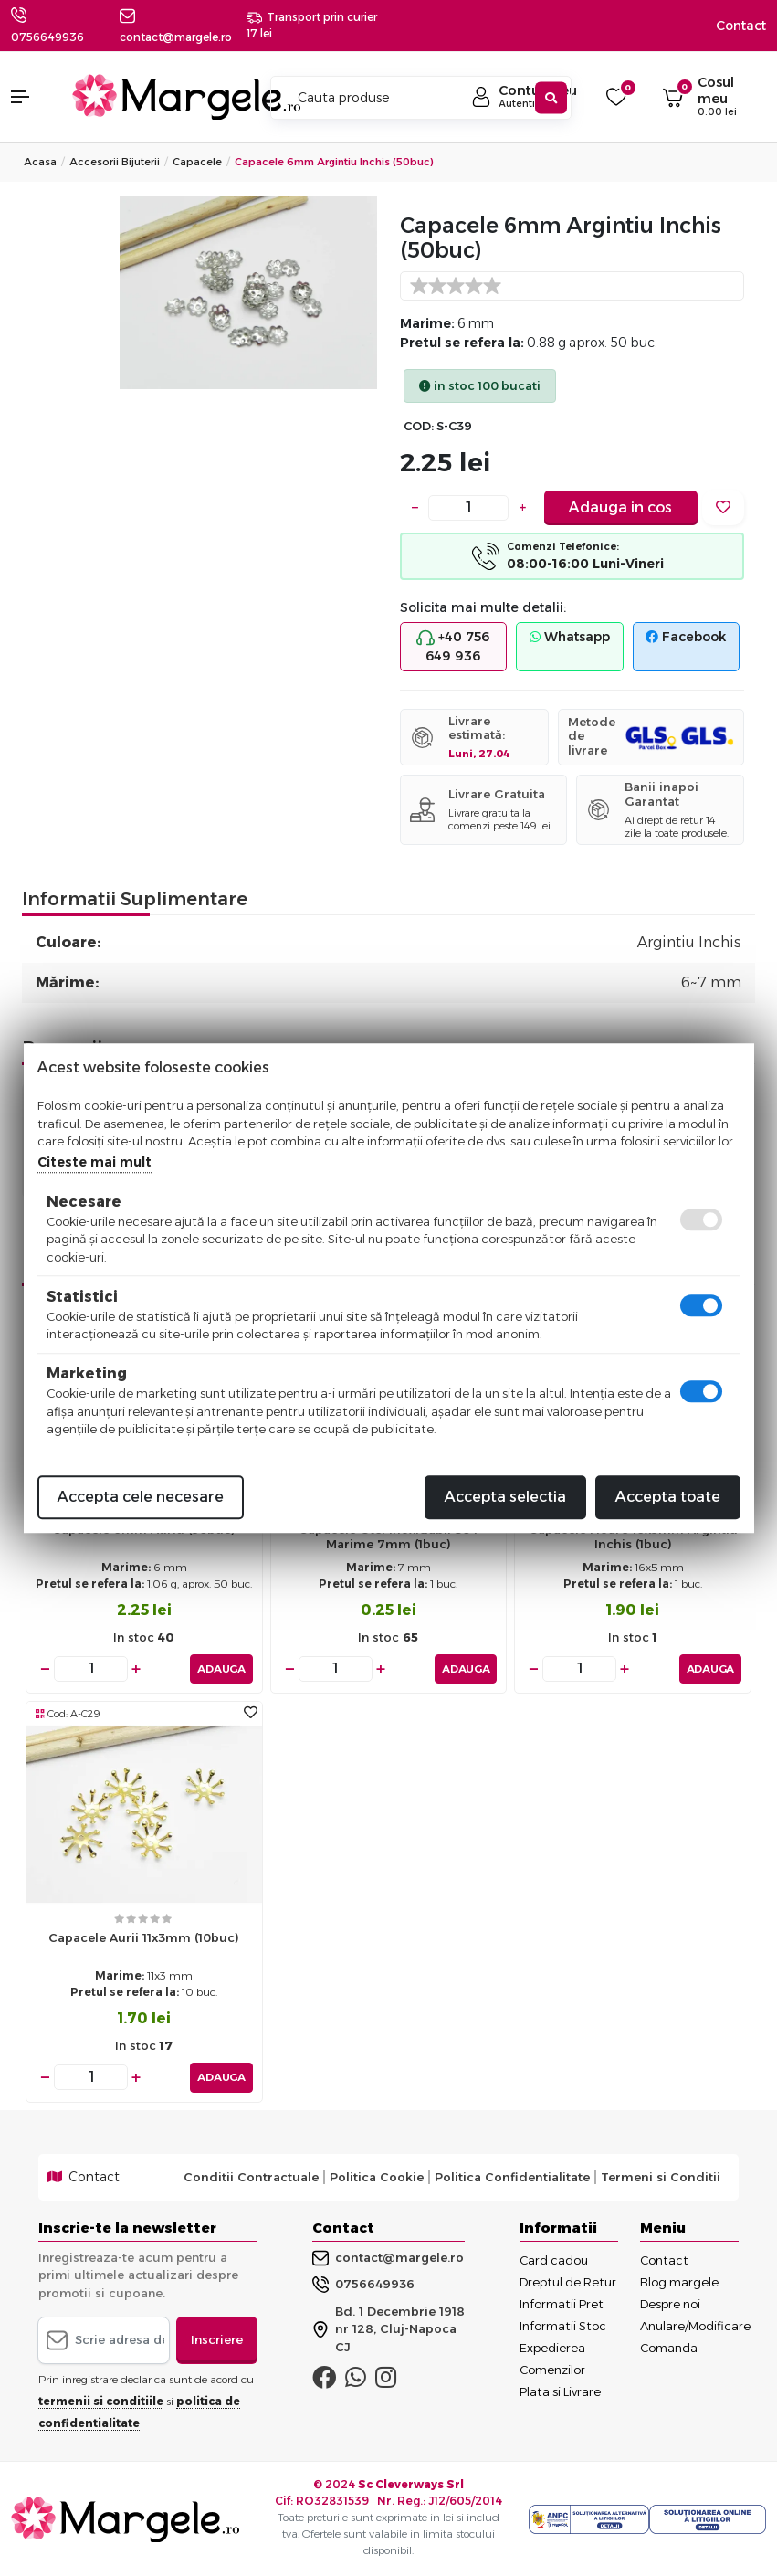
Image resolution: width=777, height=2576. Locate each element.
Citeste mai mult (94, 1162)
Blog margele (679, 2281)
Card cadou (554, 2259)
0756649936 (47, 37)
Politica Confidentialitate (512, 2176)
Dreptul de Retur (568, 2281)
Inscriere (217, 2338)
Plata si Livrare (560, 2390)
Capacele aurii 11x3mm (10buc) (143, 1936)
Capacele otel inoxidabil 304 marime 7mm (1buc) (388, 1537)
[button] (32, 96)
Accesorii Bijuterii (114, 161)
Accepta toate (667, 1496)
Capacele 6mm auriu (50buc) (144, 1529)
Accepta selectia (505, 1496)
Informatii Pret (562, 2303)
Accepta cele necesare (141, 1496)
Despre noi (670, 2303)
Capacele (197, 161)
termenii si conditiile (100, 2400)
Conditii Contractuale (251, 2176)
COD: (419, 426)
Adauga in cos (620, 507)
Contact (741, 25)
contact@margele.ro (388, 2256)
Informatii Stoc (563, 2324)
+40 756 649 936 (452, 646)
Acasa (40, 161)
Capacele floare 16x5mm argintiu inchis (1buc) (633, 1537)
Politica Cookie (377, 2176)
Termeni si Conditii (660, 2176)
